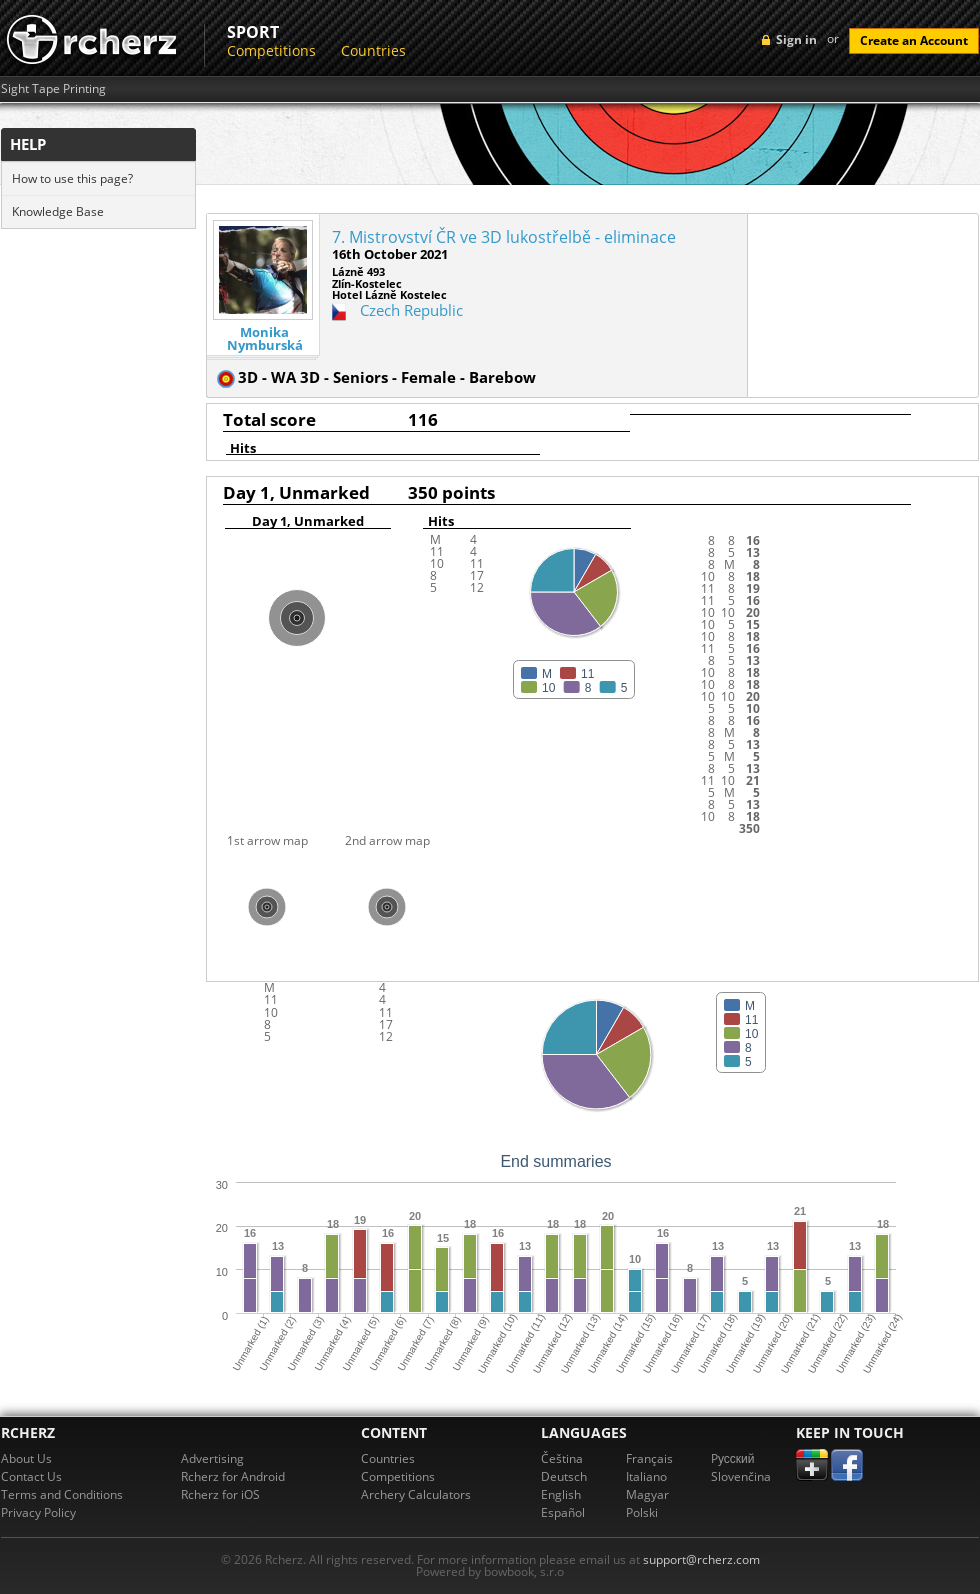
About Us (26, 1458)
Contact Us (31, 1476)
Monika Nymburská (265, 339)
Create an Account (914, 40)
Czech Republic (411, 310)
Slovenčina (741, 1476)
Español (563, 1512)
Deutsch (564, 1476)
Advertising (212, 1458)
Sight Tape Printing (53, 89)
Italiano (646, 1476)
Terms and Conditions (62, 1494)
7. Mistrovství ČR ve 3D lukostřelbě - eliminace (504, 237)
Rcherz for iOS (220, 1494)
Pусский (733, 1458)
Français (649, 1458)
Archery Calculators (416, 1494)
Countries (373, 50)
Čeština (562, 1458)
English (561, 1494)
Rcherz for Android (233, 1476)
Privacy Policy (38, 1512)
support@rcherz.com (701, 1559)
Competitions (271, 50)
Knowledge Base (58, 211)
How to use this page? (72, 178)
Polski (642, 1512)
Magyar (647, 1494)
